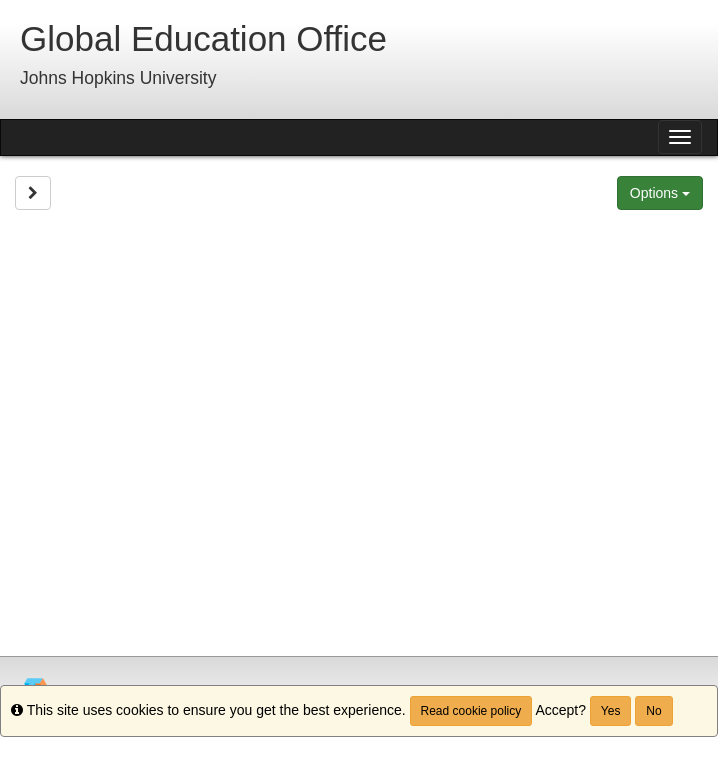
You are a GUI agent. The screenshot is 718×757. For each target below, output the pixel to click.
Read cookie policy (471, 711)
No (653, 711)
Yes (611, 711)
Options (660, 193)
